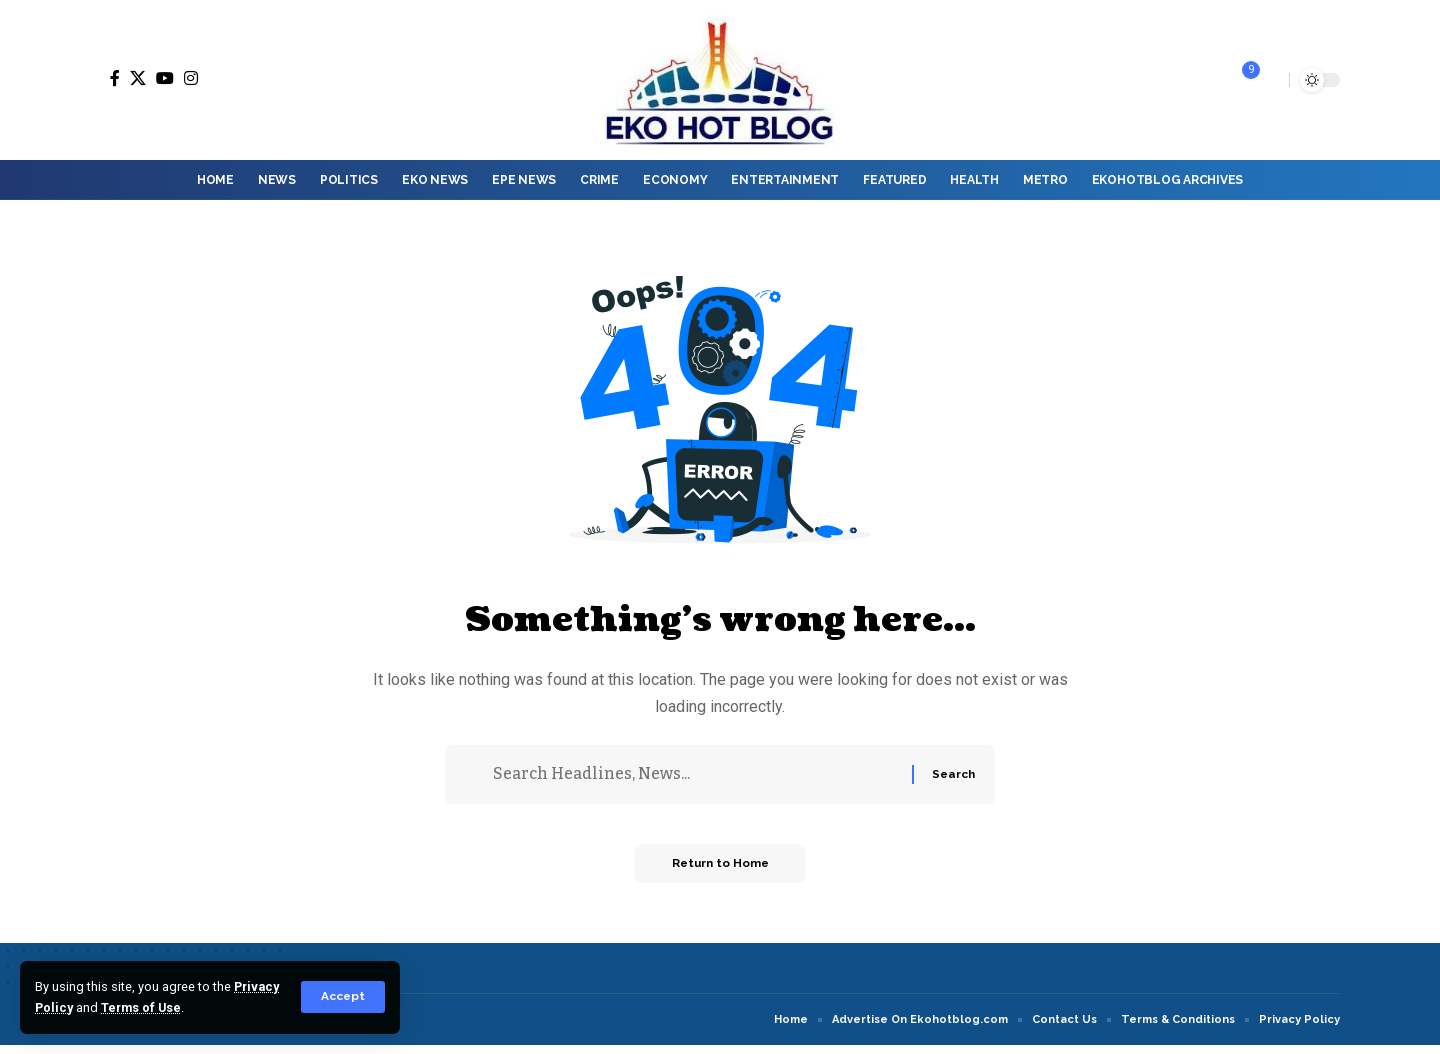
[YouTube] (165, 78)
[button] (342, 997)
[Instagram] (191, 78)
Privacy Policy (79, 1007)
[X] (138, 78)
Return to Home (720, 872)
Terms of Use (193, 1007)
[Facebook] (115, 78)
